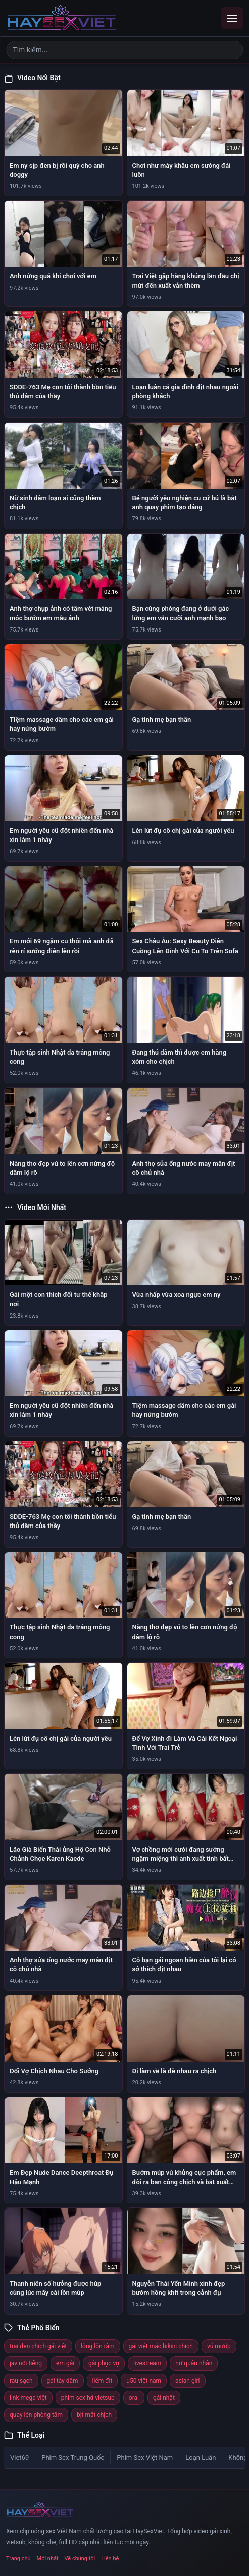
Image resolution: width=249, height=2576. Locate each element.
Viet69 (19, 2457)
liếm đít (102, 2380)
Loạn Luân (200, 2457)
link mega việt (28, 2397)
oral (134, 2397)
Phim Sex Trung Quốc (72, 2457)
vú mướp (219, 2346)
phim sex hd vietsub (88, 2397)
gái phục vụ (103, 2363)
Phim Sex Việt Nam (145, 2457)
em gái (65, 2363)
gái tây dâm (62, 2380)
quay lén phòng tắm (36, 2415)
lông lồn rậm (97, 2346)
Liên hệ (110, 2558)
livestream (147, 2363)
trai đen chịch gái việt (38, 2346)
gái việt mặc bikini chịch (161, 2346)
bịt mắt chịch (94, 2415)
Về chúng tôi (80, 2558)
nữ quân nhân (193, 2363)
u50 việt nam (143, 2380)
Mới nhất (48, 2558)
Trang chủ (18, 2558)
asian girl (187, 2380)
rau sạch (21, 2380)
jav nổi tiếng (26, 2363)
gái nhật (164, 2397)
